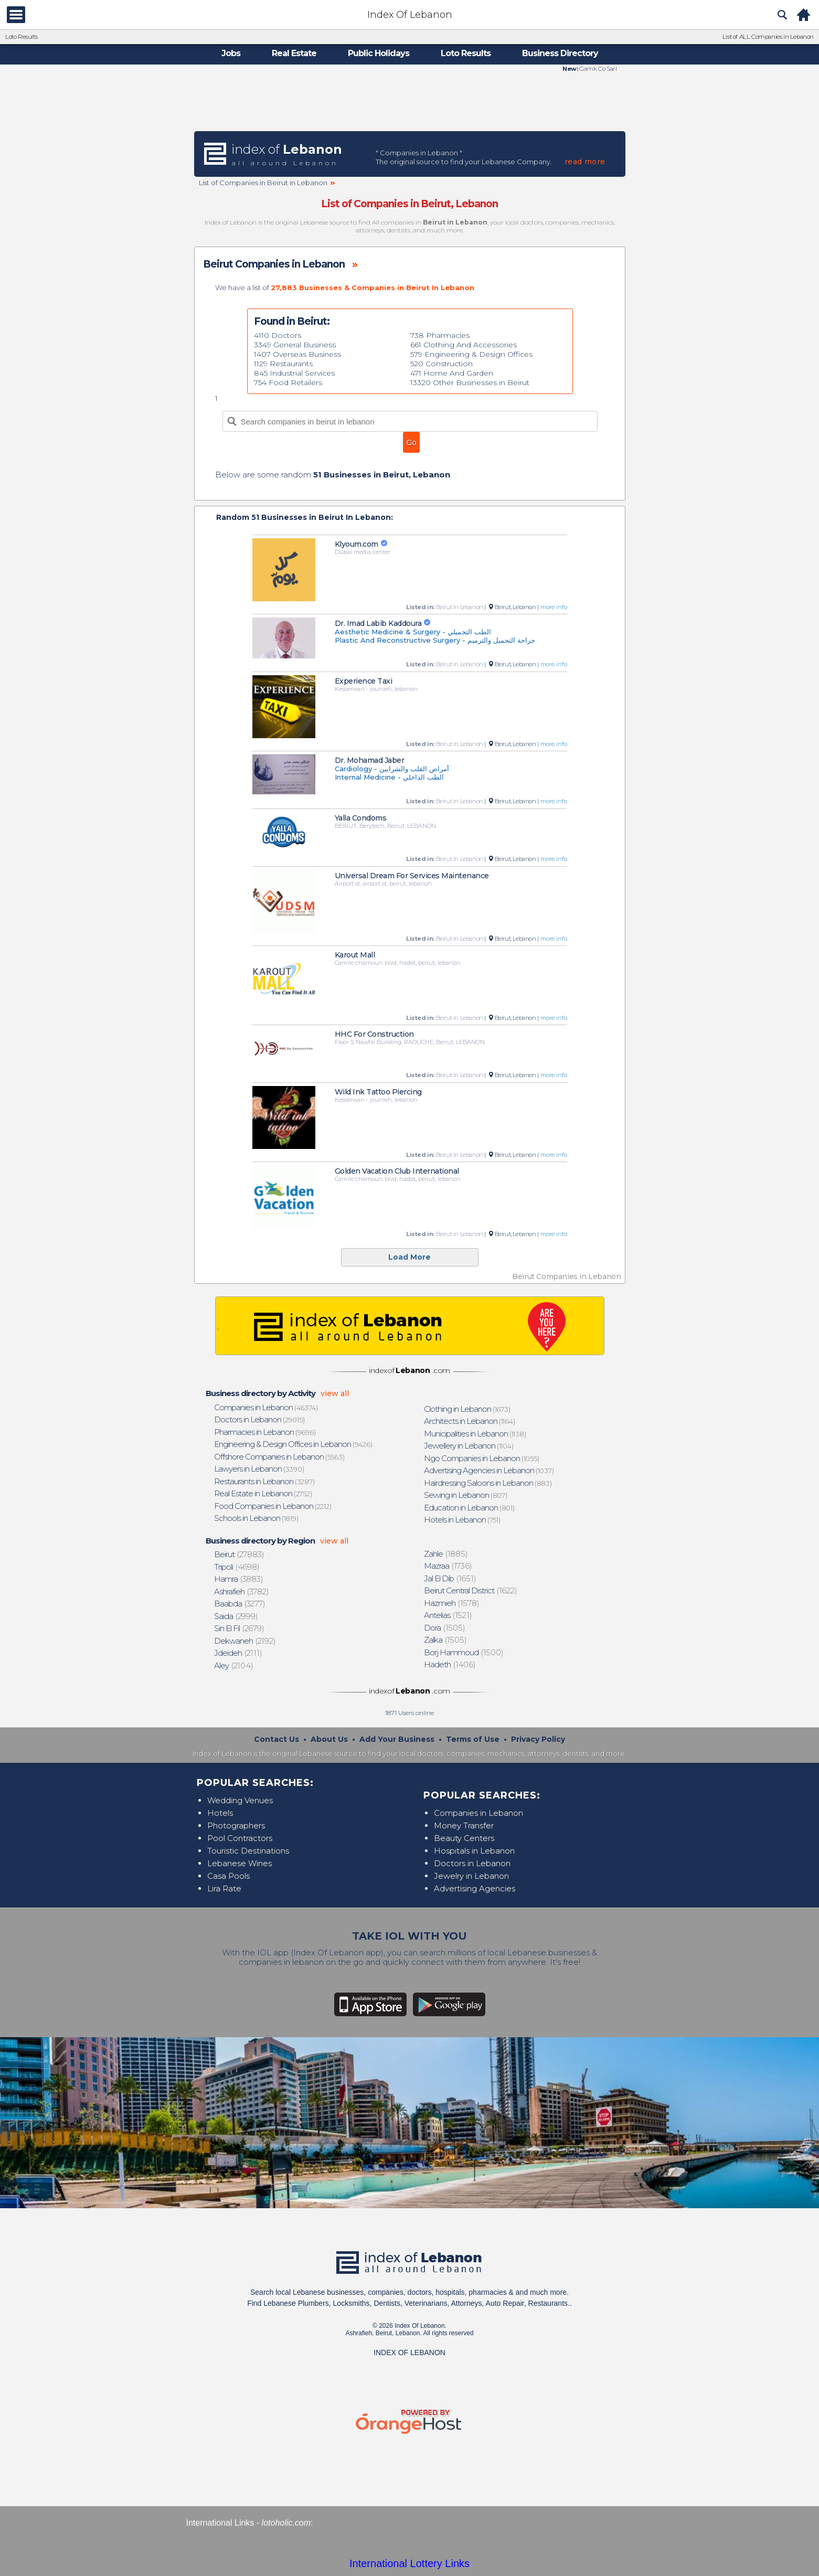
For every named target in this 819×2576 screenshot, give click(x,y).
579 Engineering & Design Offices (471, 354)
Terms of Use (472, 1739)
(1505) (444, 1628)
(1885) (446, 1554)
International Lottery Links (409, 2563)
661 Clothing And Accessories (463, 344)
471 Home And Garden (451, 373)
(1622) (470, 1590)
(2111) (238, 1653)
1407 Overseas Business (297, 354)
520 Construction (441, 363)
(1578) (452, 1603)
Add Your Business (396, 1739)
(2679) (239, 1628)
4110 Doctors (277, 335)
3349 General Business (295, 344)
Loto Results (21, 36)
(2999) (236, 1616)
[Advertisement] (410, 101)
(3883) (238, 1579)
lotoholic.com (286, 2522)
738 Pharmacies (440, 335)
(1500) (464, 1652)
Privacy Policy (538, 1739)
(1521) (448, 1615)
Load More (409, 1257)
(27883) (239, 1554)
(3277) (239, 1604)
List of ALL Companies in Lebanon (768, 36)
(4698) (237, 1567)
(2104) (233, 1665)
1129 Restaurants (283, 363)
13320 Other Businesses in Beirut (469, 382)
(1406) (450, 1664)
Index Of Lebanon (409, 14)
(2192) (245, 1641)
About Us (329, 1739)
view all (335, 1393)
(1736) (448, 1566)
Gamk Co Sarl (597, 68)
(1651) (450, 1578)
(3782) (241, 1591)
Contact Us (276, 1739)
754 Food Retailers (288, 382)
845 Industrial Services (294, 373)
